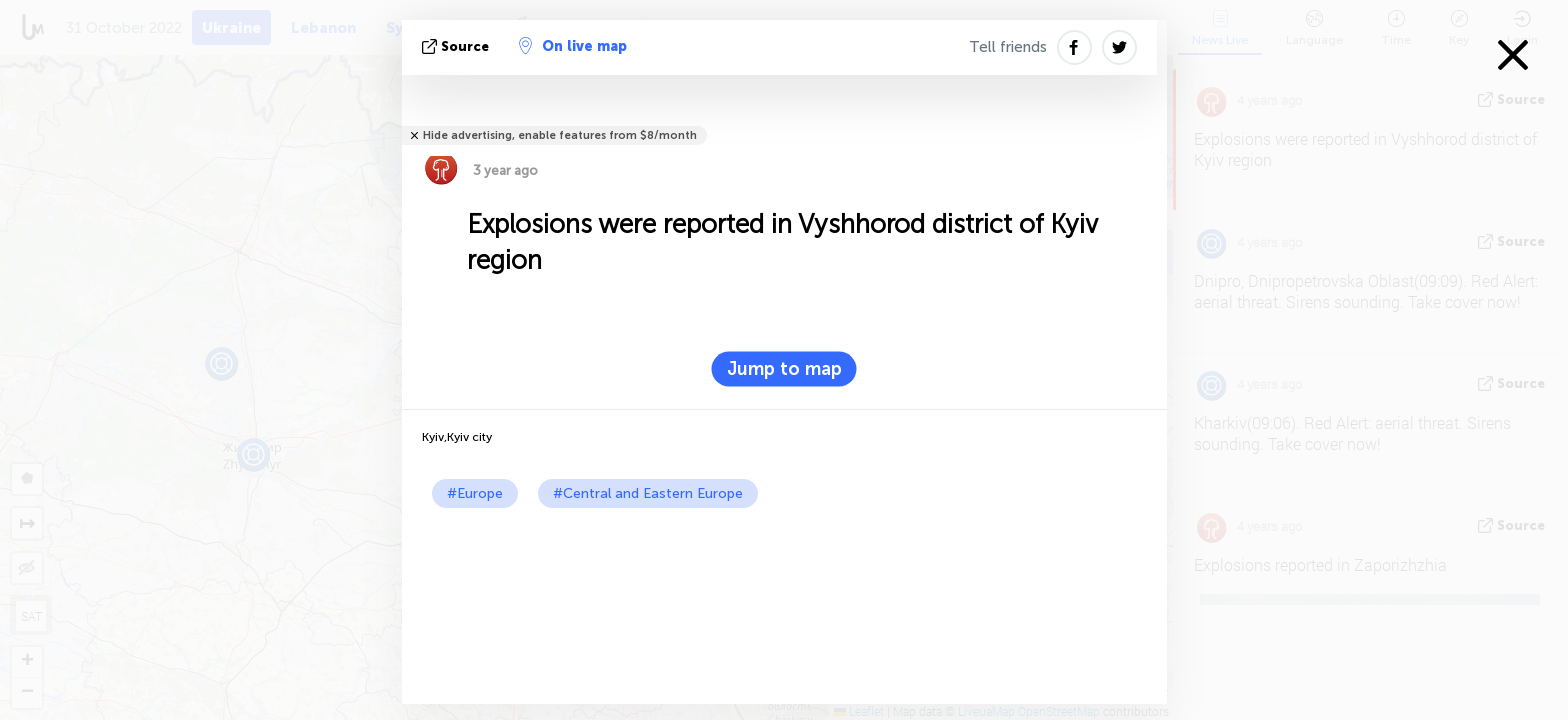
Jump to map (784, 369)
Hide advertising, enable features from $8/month (560, 135)
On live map (573, 46)
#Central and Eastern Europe (648, 493)
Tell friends (1008, 47)
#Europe (475, 493)
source (457, 46)
